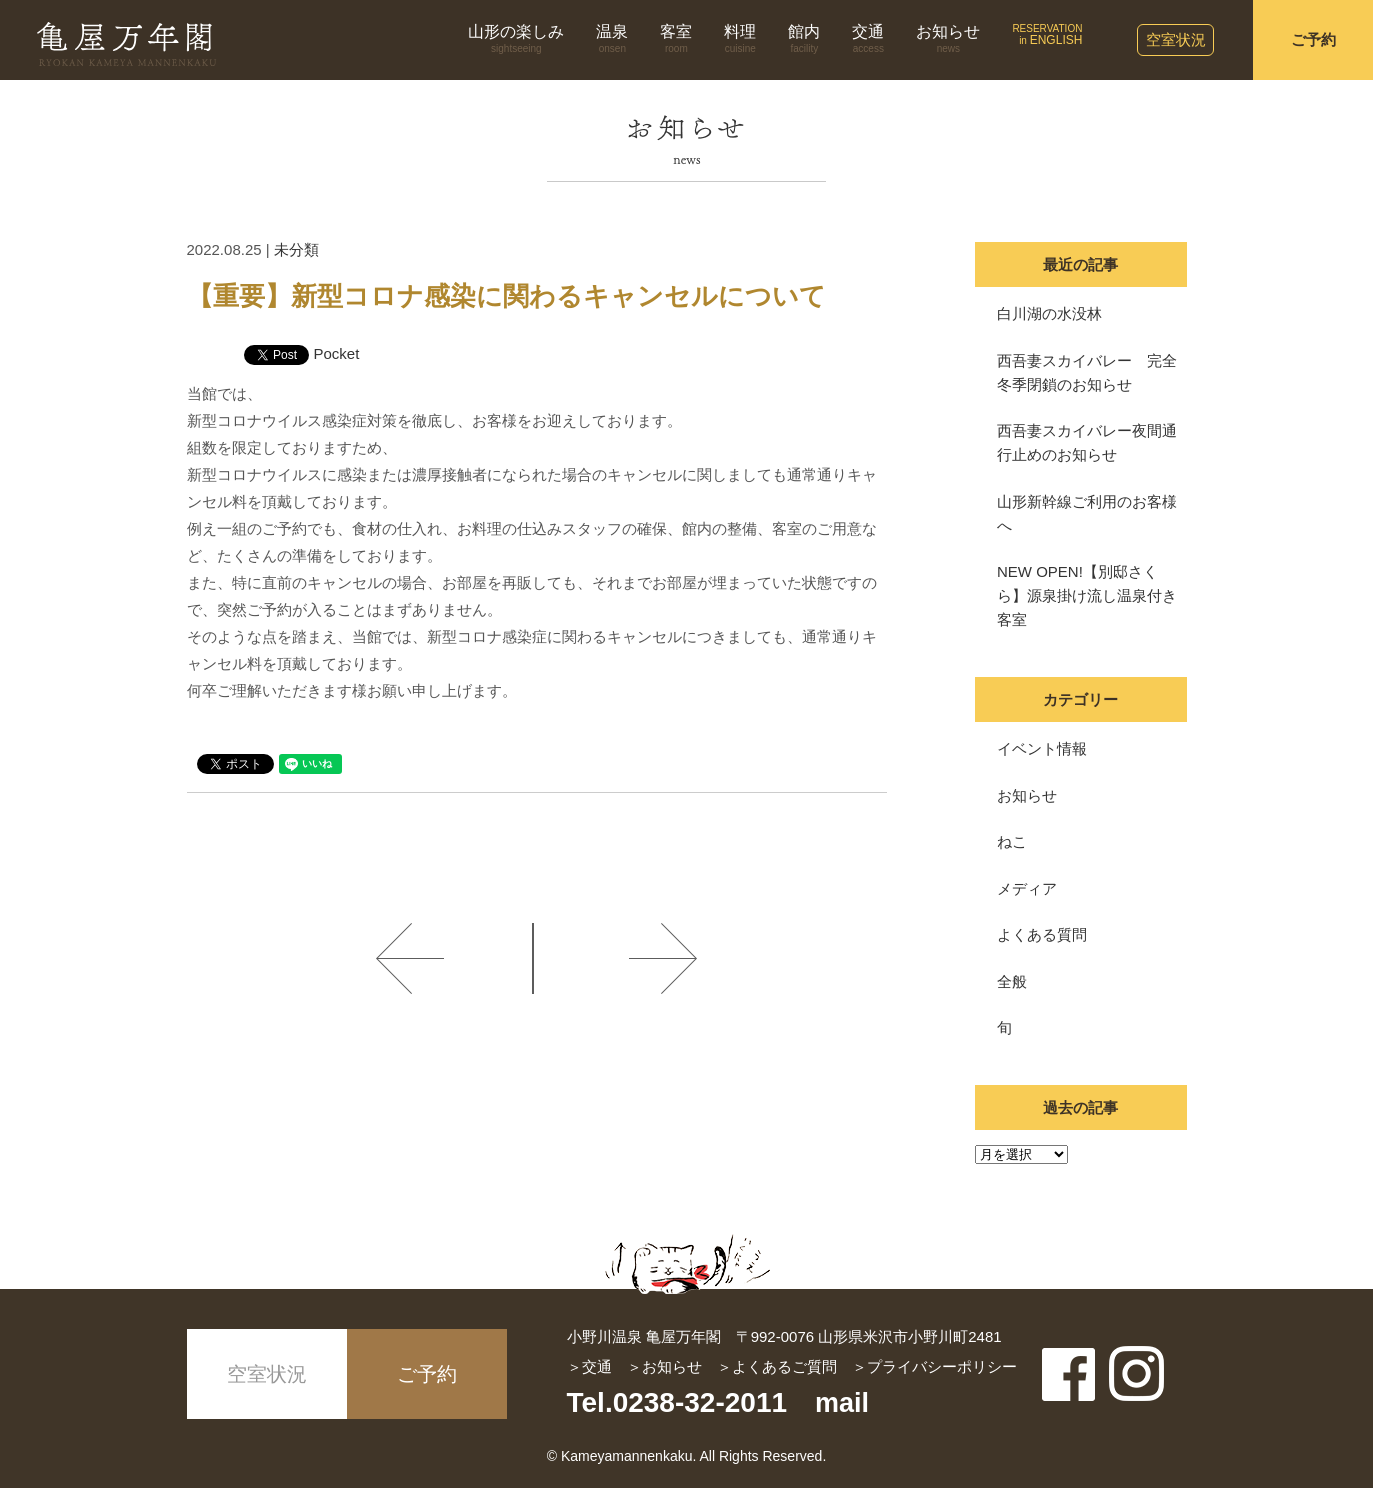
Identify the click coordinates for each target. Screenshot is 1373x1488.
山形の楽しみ (516, 39)
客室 (676, 39)
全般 (1012, 981)
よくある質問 (1042, 934)
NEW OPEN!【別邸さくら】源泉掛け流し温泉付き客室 (1087, 595)
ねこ (1012, 841)
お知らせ (948, 39)
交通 (868, 39)
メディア (1027, 888)
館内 (804, 39)
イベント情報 (1042, 748)
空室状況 (1176, 39)
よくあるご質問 (784, 1366)
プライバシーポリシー (942, 1366)
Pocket (337, 353)
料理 (740, 39)
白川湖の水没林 (1049, 313)
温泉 (612, 39)
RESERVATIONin (1047, 35)
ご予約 (1313, 39)
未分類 (296, 249)
